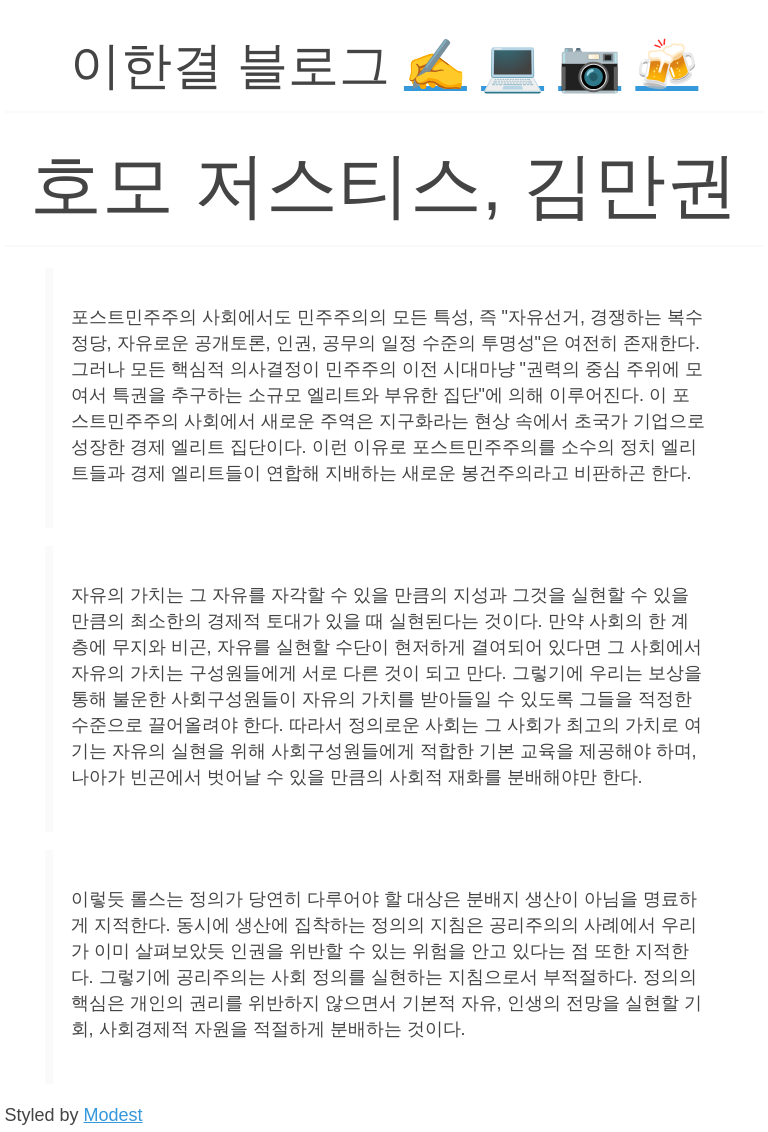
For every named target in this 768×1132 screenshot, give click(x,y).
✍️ (435, 65)
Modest (113, 1115)
